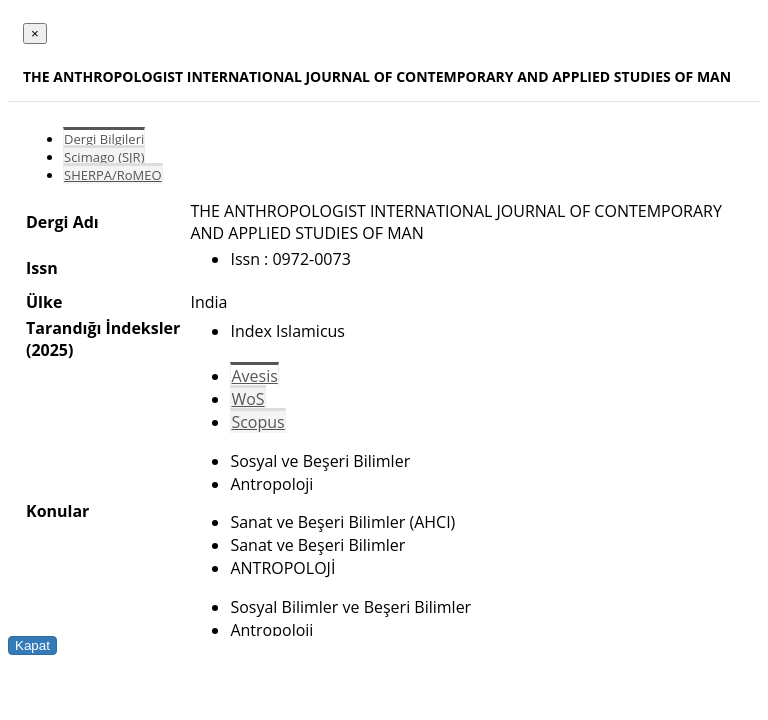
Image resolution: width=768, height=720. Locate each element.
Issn (42, 268)
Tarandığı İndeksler (103, 328)
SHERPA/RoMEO (113, 175)
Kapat (32, 645)
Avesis (254, 376)
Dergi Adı (62, 222)
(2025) (49, 350)
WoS (247, 399)
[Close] (35, 33)
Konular (57, 511)
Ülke (44, 302)
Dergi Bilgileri (104, 139)
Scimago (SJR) (104, 157)
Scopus (257, 422)
